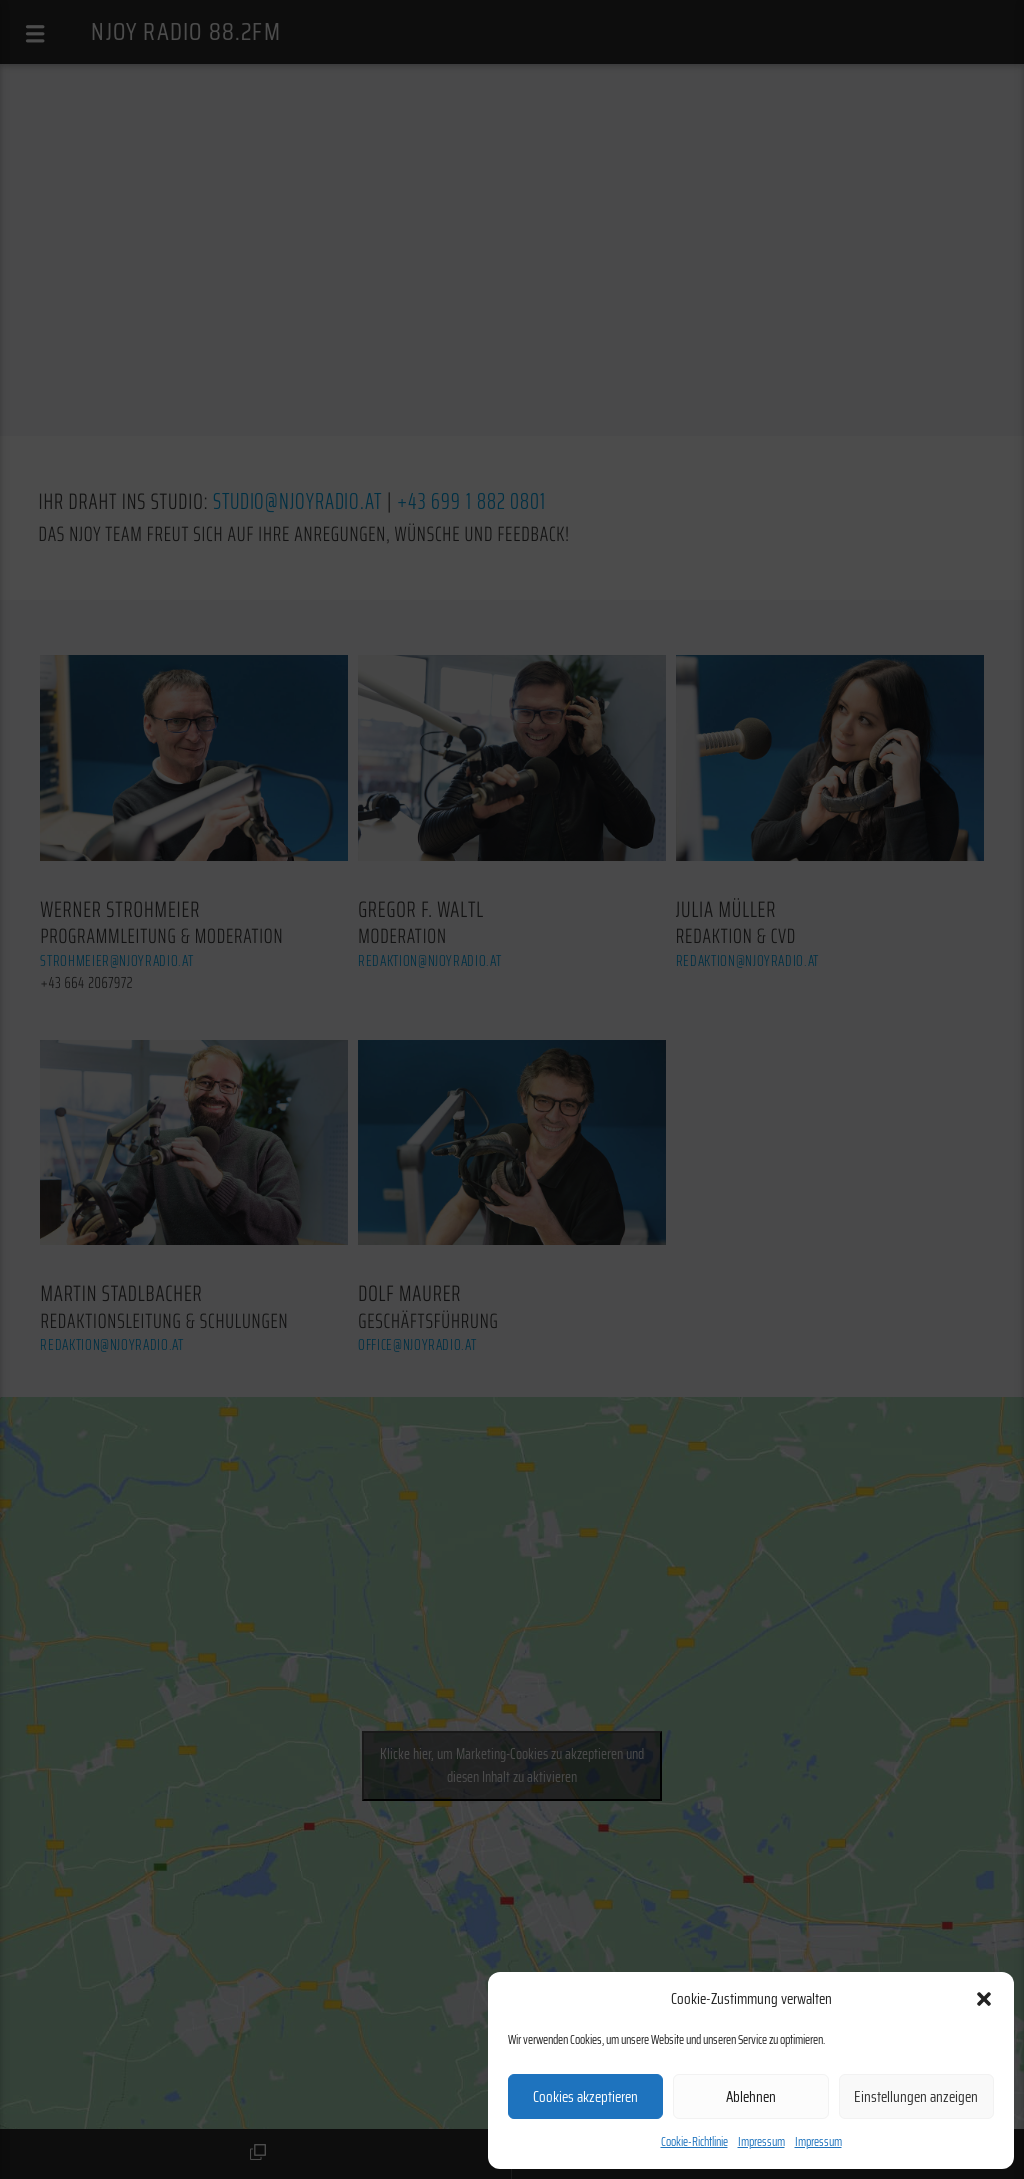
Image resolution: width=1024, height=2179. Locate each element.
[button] (984, 1999)
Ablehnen (751, 2097)
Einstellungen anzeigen (916, 2097)
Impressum (761, 2141)
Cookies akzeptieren (585, 2097)
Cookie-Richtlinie (694, 2141)
